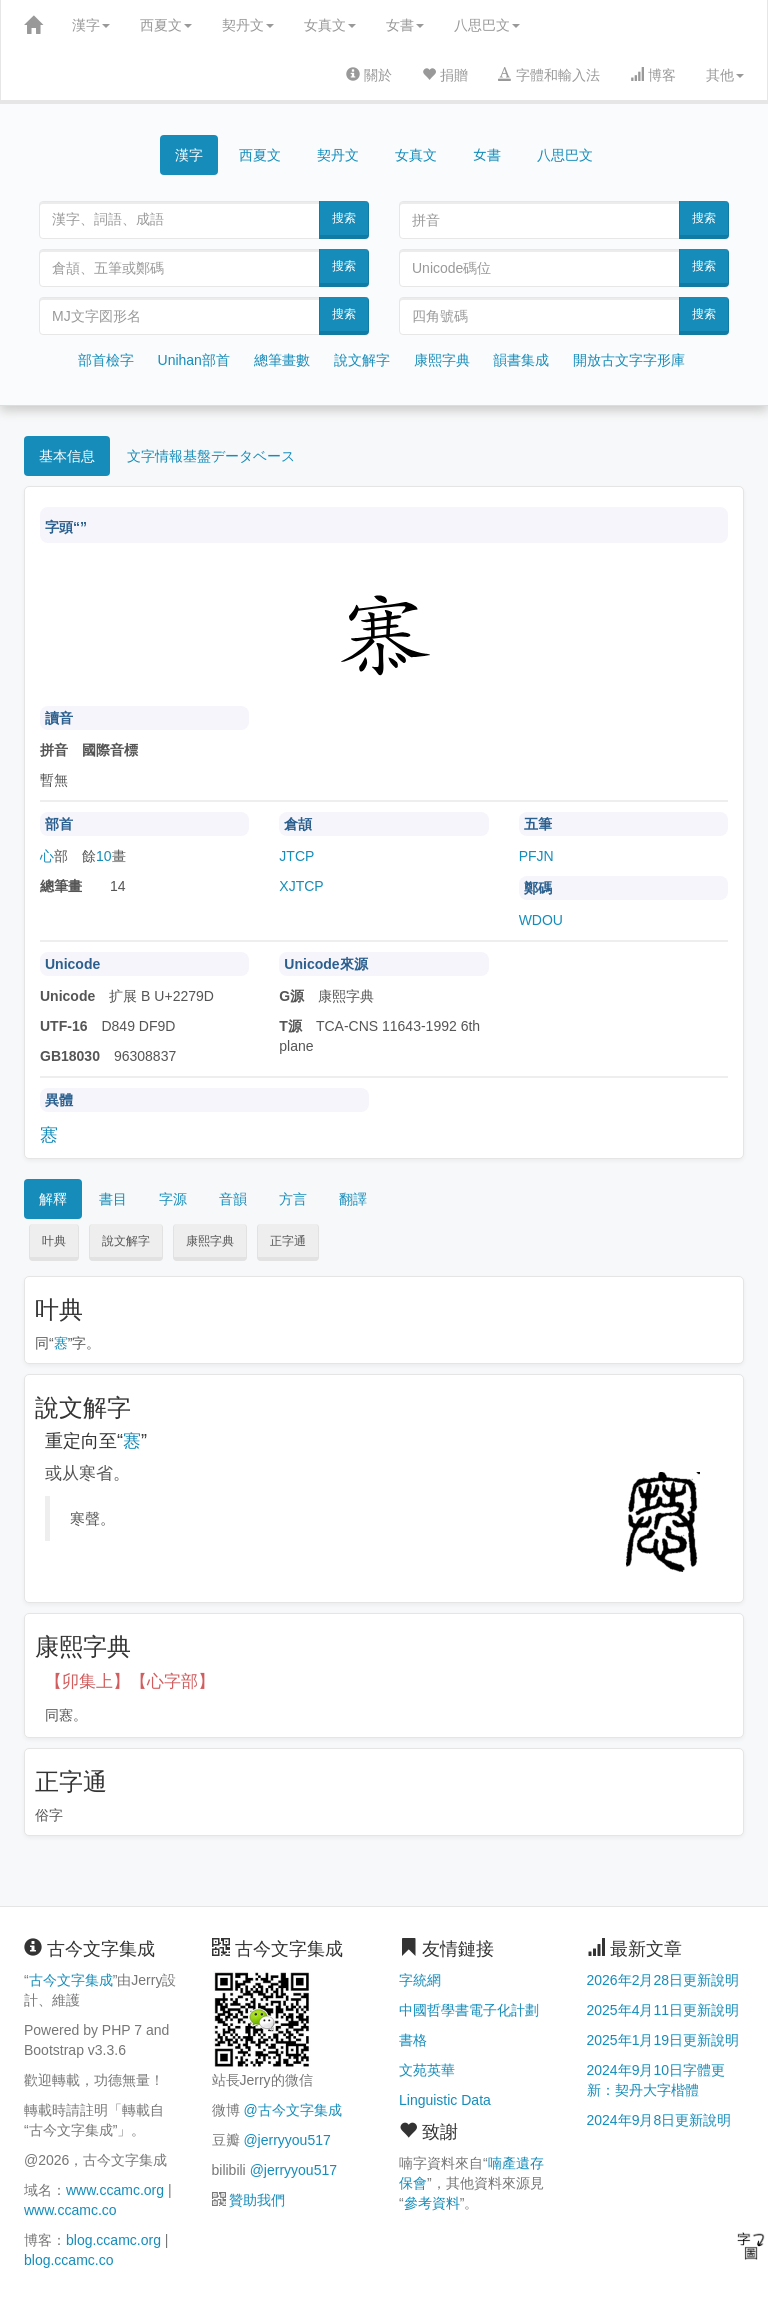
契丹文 (248, 25)
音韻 (233, 1199)
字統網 (420, 1980)
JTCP (296, 856)
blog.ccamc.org (113, 2240)
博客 (653, 75)
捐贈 (445, 75)
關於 (369, 75)
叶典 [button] (54, 1241)
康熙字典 (442, 360)
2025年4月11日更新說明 (663, 2010)
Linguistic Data (445, 2100)
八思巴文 (487, 25)
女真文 (330, 25)
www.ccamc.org (115, 2190)
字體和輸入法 (549, 75)
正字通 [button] (288, 1241)
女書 (405, 25)
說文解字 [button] (126, 1241)
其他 (725, 75)
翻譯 (353, 1199)
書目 (113, 1199)
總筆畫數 (282, 360)
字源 (173, 1199)
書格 (413, 2040)
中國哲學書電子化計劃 (469, 2010)
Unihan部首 (194, 360)
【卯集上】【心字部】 (130, 1681)
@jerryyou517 (286, 2140)
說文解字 (362, 360)
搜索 (344, 218)
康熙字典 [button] (210, 1241)
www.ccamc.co (70, 2210)
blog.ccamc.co (68, 2260)
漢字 (91, 25)
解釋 (53, 1199)
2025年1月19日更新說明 (663, 2040)
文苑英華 (427, 2070)
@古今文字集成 (292, 2110)
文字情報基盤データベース (211, 456)
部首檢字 (106, 360)
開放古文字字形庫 (629, 360)
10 (104, 856)
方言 (293, 1199)
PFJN (536, 856)
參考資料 (432, 2203)
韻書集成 (521, 360)
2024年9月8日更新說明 (659, 2120)
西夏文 (166, 25)
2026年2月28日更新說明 (663, 1980)
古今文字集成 (71, 1980)
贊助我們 (257, 2200)
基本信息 (67, 456)
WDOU (541, 920)
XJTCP (301, 886)
